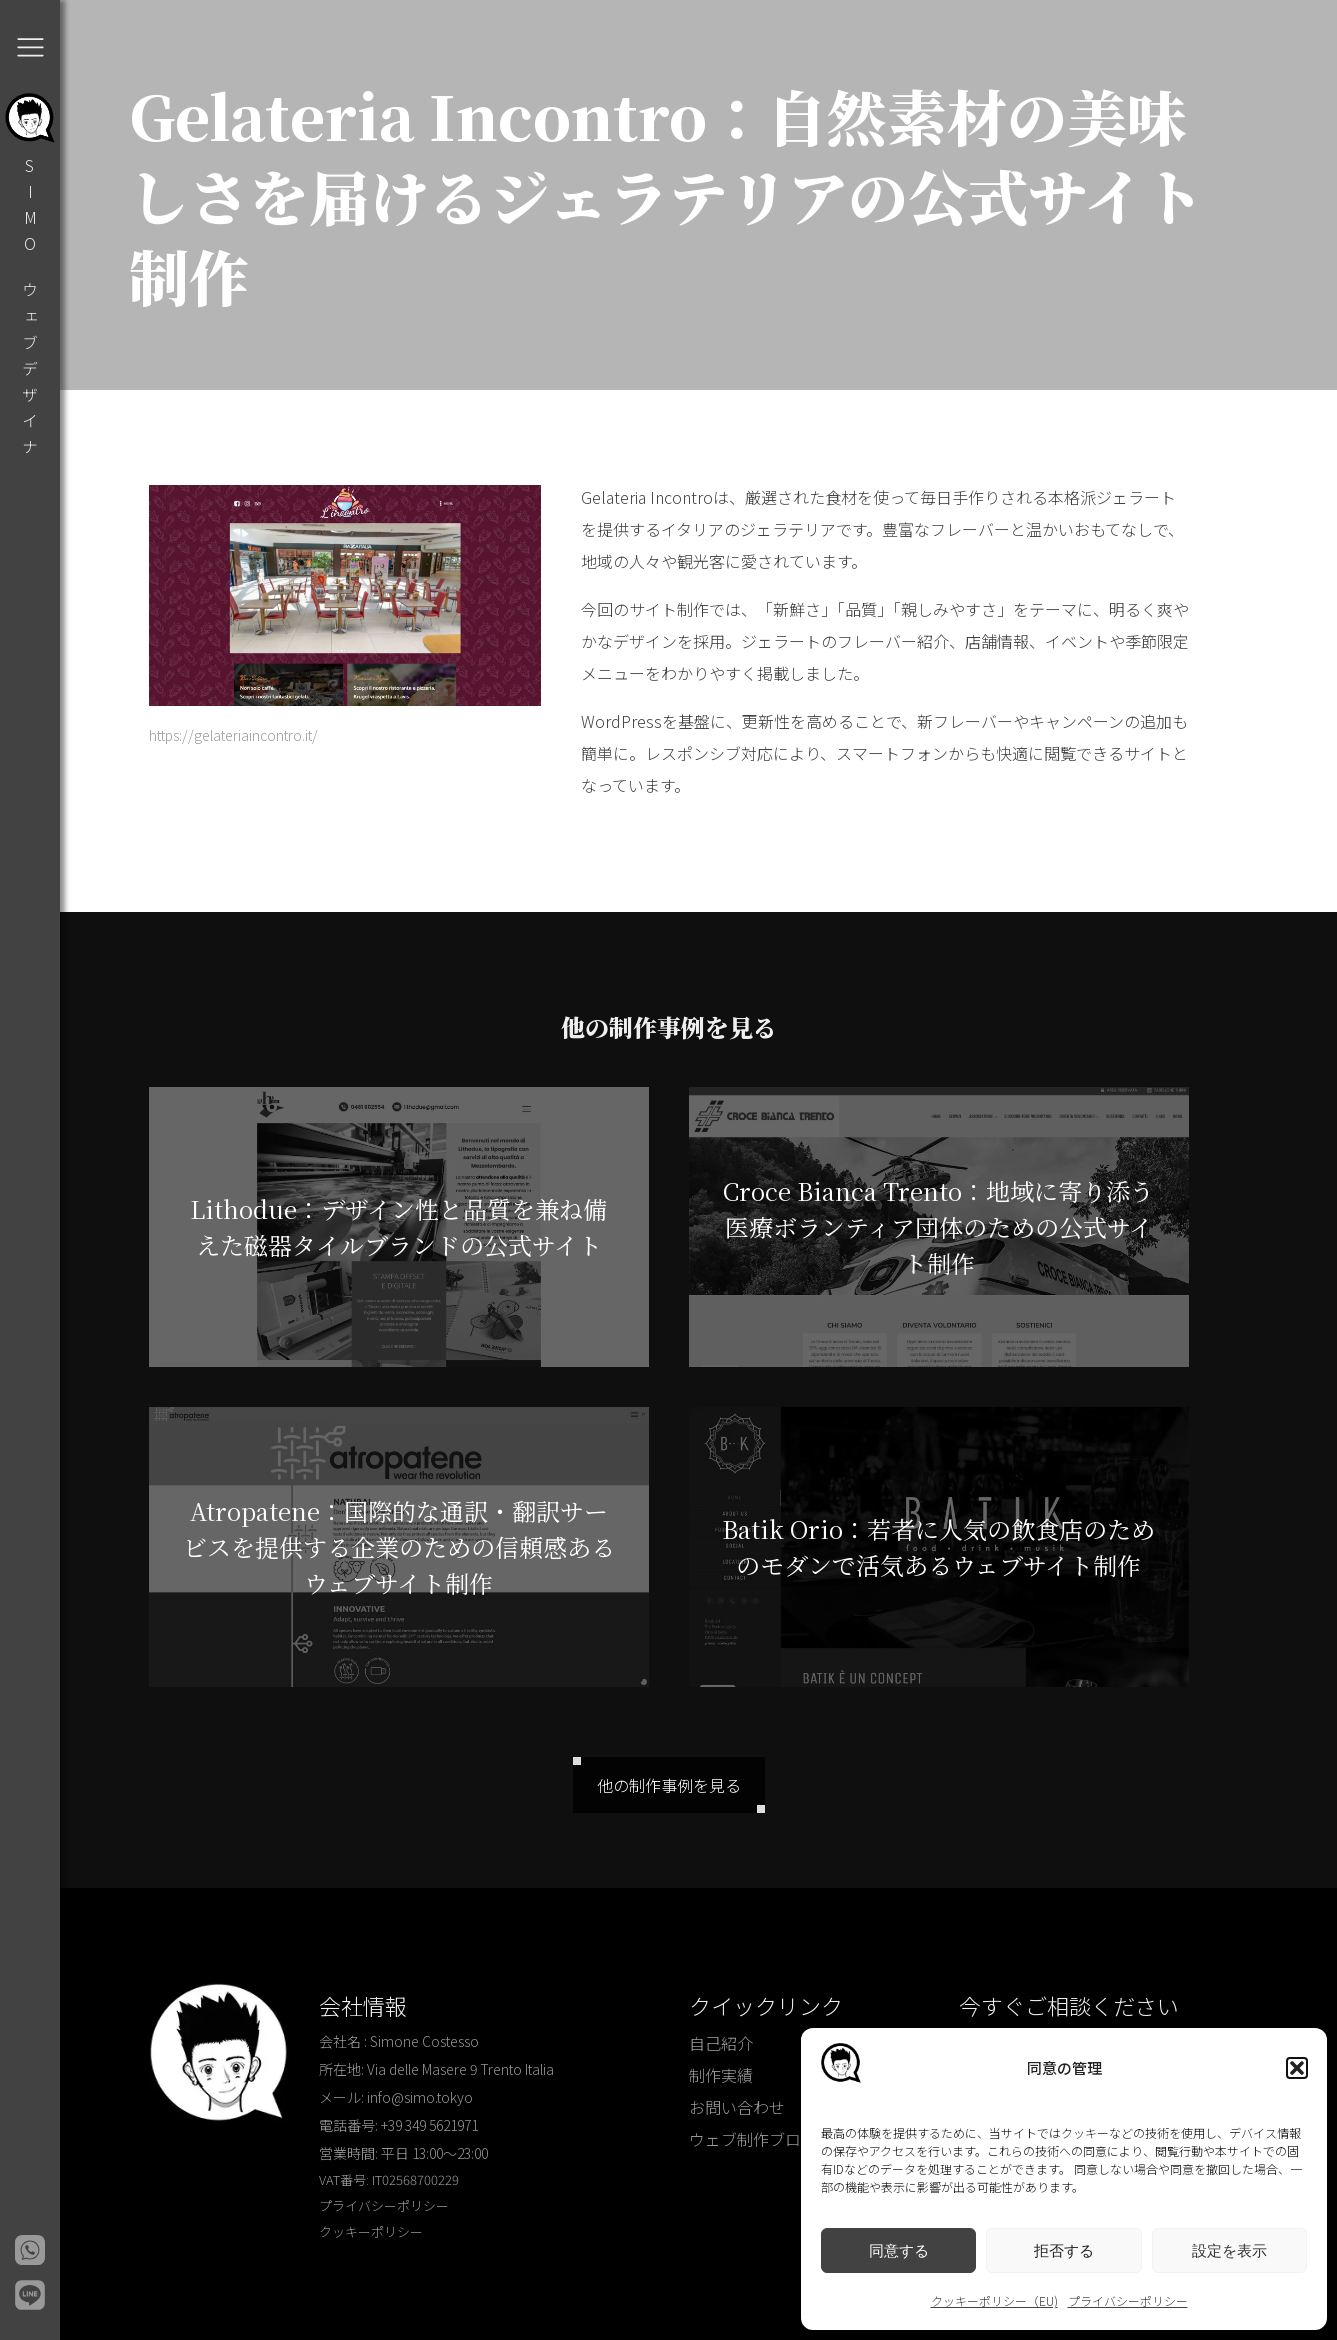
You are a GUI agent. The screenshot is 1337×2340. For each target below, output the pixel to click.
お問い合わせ (737, 2107)
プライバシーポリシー (1128, 2300)
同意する (899, 2250)
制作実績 (721, 2075)
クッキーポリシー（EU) (994, 2300)
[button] (1297, 2068)
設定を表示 (1229, 2250)
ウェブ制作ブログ (753, 2139)
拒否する (1064, 2250)
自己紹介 (721, 2043)
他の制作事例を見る (669, 1785)
